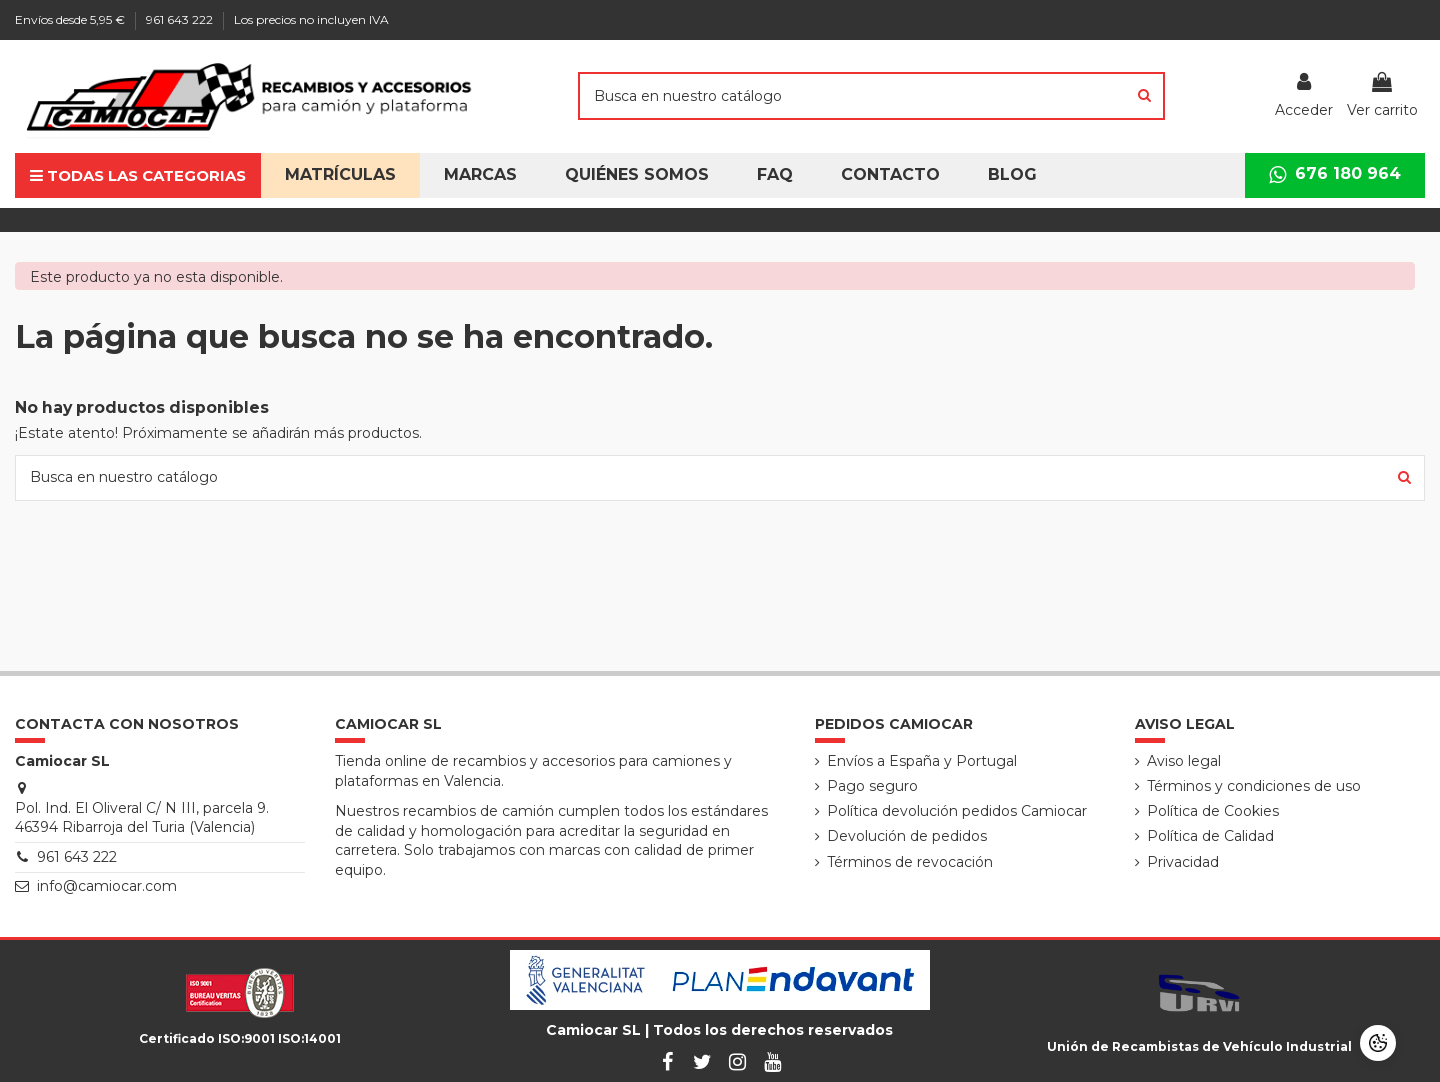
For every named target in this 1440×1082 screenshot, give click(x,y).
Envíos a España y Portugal (922, 761)
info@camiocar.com (107, 886)
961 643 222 (181, 19)
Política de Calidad (1210, 836)
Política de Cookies (1213, 811)
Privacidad (1183, 862)
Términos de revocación (910, 862)
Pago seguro (872, 786)
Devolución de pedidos (907, 836)
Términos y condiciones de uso (1254, 786)
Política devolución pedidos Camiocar (957, 811)
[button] (637, 175)
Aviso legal (1184, 761)
